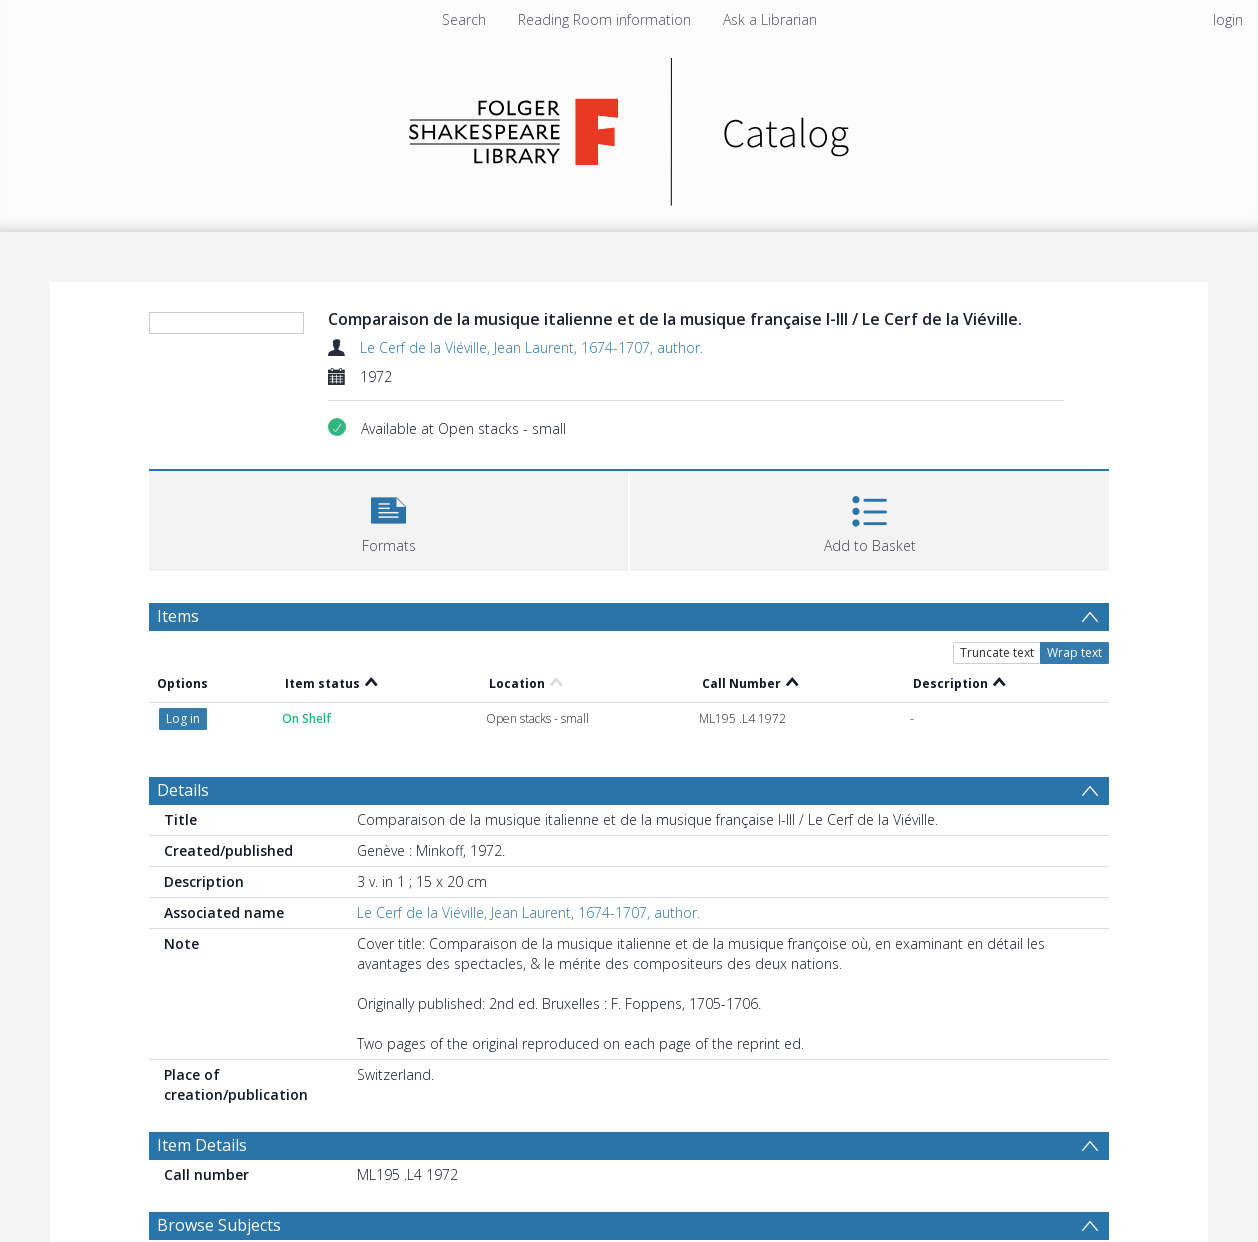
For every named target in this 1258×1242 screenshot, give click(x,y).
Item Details (202, 1145)
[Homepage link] (629, 126)
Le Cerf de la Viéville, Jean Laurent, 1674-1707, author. (531, 347)
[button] (388, 518)
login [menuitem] (1228, 19)
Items (178, 616)
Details (183, 790)
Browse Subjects (219, 1225)
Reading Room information (604, 19)
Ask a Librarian (770, 19)
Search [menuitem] (464, 19)
